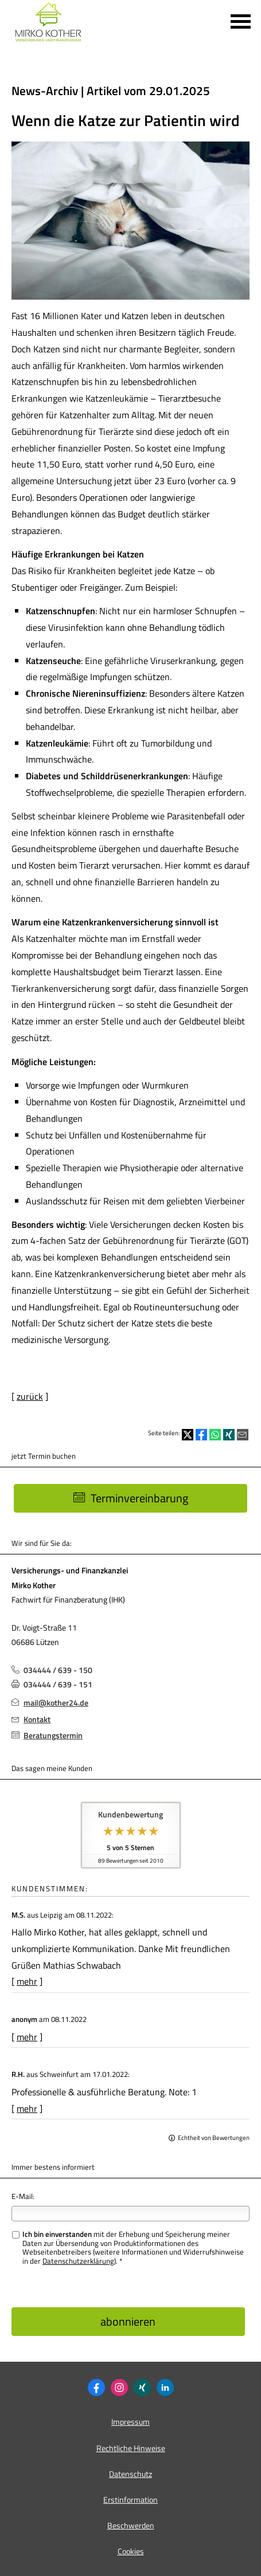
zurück (30, 1396)
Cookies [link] (131, 2551)
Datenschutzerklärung (78, 2261)
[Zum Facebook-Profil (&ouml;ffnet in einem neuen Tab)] (96, 2387)
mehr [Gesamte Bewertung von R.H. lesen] (27, 2108)
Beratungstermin (53, 1735)
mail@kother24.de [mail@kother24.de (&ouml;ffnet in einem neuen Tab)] (56, 1703)
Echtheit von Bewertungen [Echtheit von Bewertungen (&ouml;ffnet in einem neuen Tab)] (214, 2137)
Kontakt (37, 1719)
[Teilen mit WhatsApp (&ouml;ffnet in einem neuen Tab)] (215, 1434)
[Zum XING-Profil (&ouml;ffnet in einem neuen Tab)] (142, 2387)
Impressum (130, 2422)
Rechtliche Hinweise (130, 2448)
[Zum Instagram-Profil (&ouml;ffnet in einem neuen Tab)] (119, 2387)
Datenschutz (130, 2474)
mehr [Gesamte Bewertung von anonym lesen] (27, 2037)
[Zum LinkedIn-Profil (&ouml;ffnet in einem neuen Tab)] (165, 2387)
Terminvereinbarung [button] (130, 1498)
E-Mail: (22, 2196)
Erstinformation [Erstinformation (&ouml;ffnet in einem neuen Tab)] (130, 2499)
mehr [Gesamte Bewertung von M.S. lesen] (27, 1981)
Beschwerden (130, 2525)
